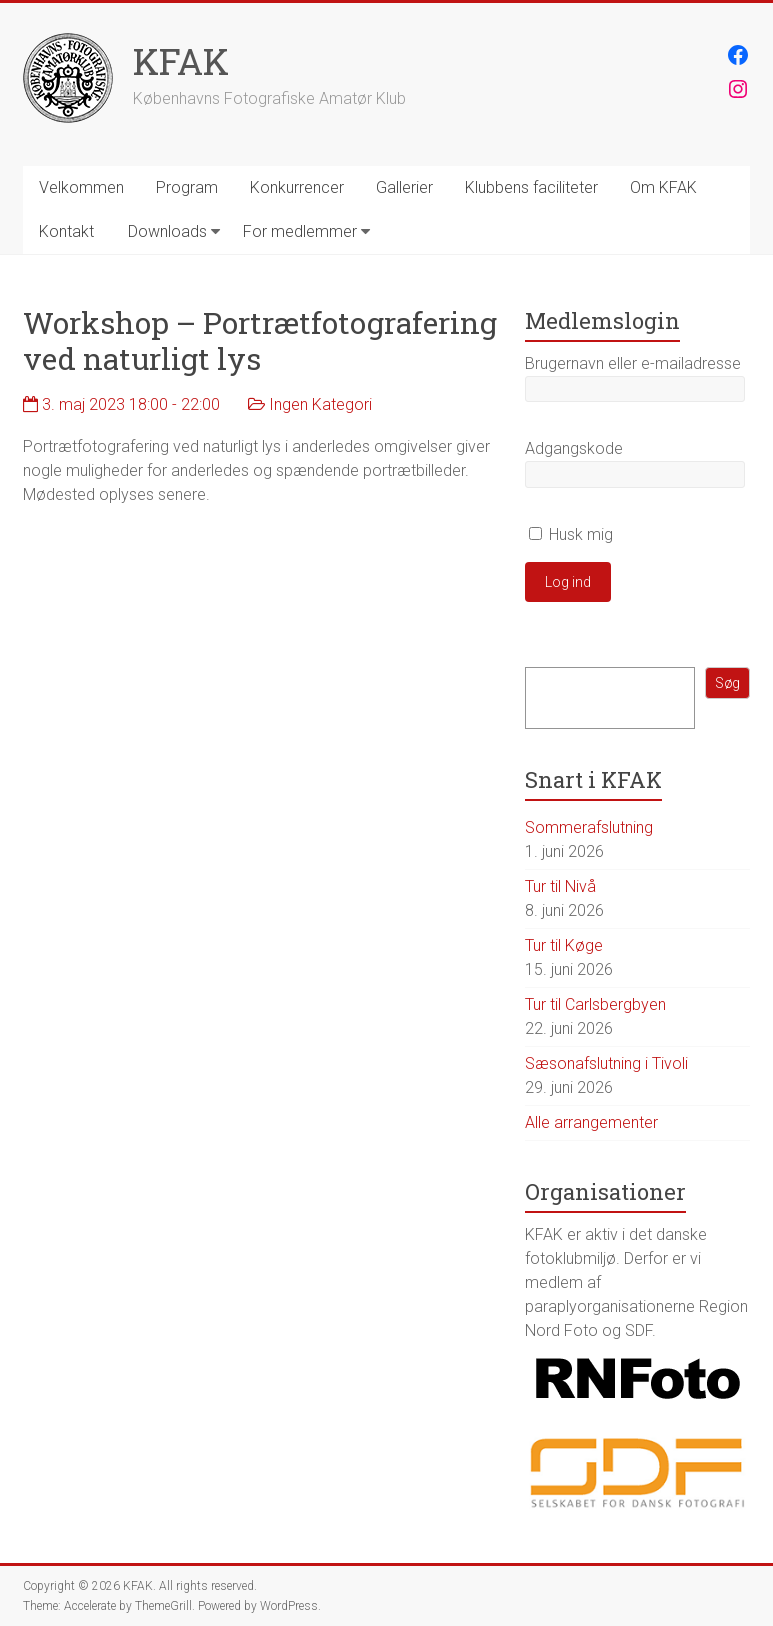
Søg (727, 683)
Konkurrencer (297, 187)
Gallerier (404, 187)
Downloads (167, 231)
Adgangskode (574, 448)
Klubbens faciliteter (531, 187)
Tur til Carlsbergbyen (595, 1004)
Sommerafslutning (589, 827)
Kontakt (66, 231)
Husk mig (571, 534)
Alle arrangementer (591, 1122)
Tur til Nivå (560, 886)
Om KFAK (663, 187)
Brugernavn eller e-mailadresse (633, 363)
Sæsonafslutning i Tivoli (606, 1063)
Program (187, 187)
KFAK (181, 61)
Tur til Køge (564, 945)
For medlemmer (300, 231)
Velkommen (81, 187)
